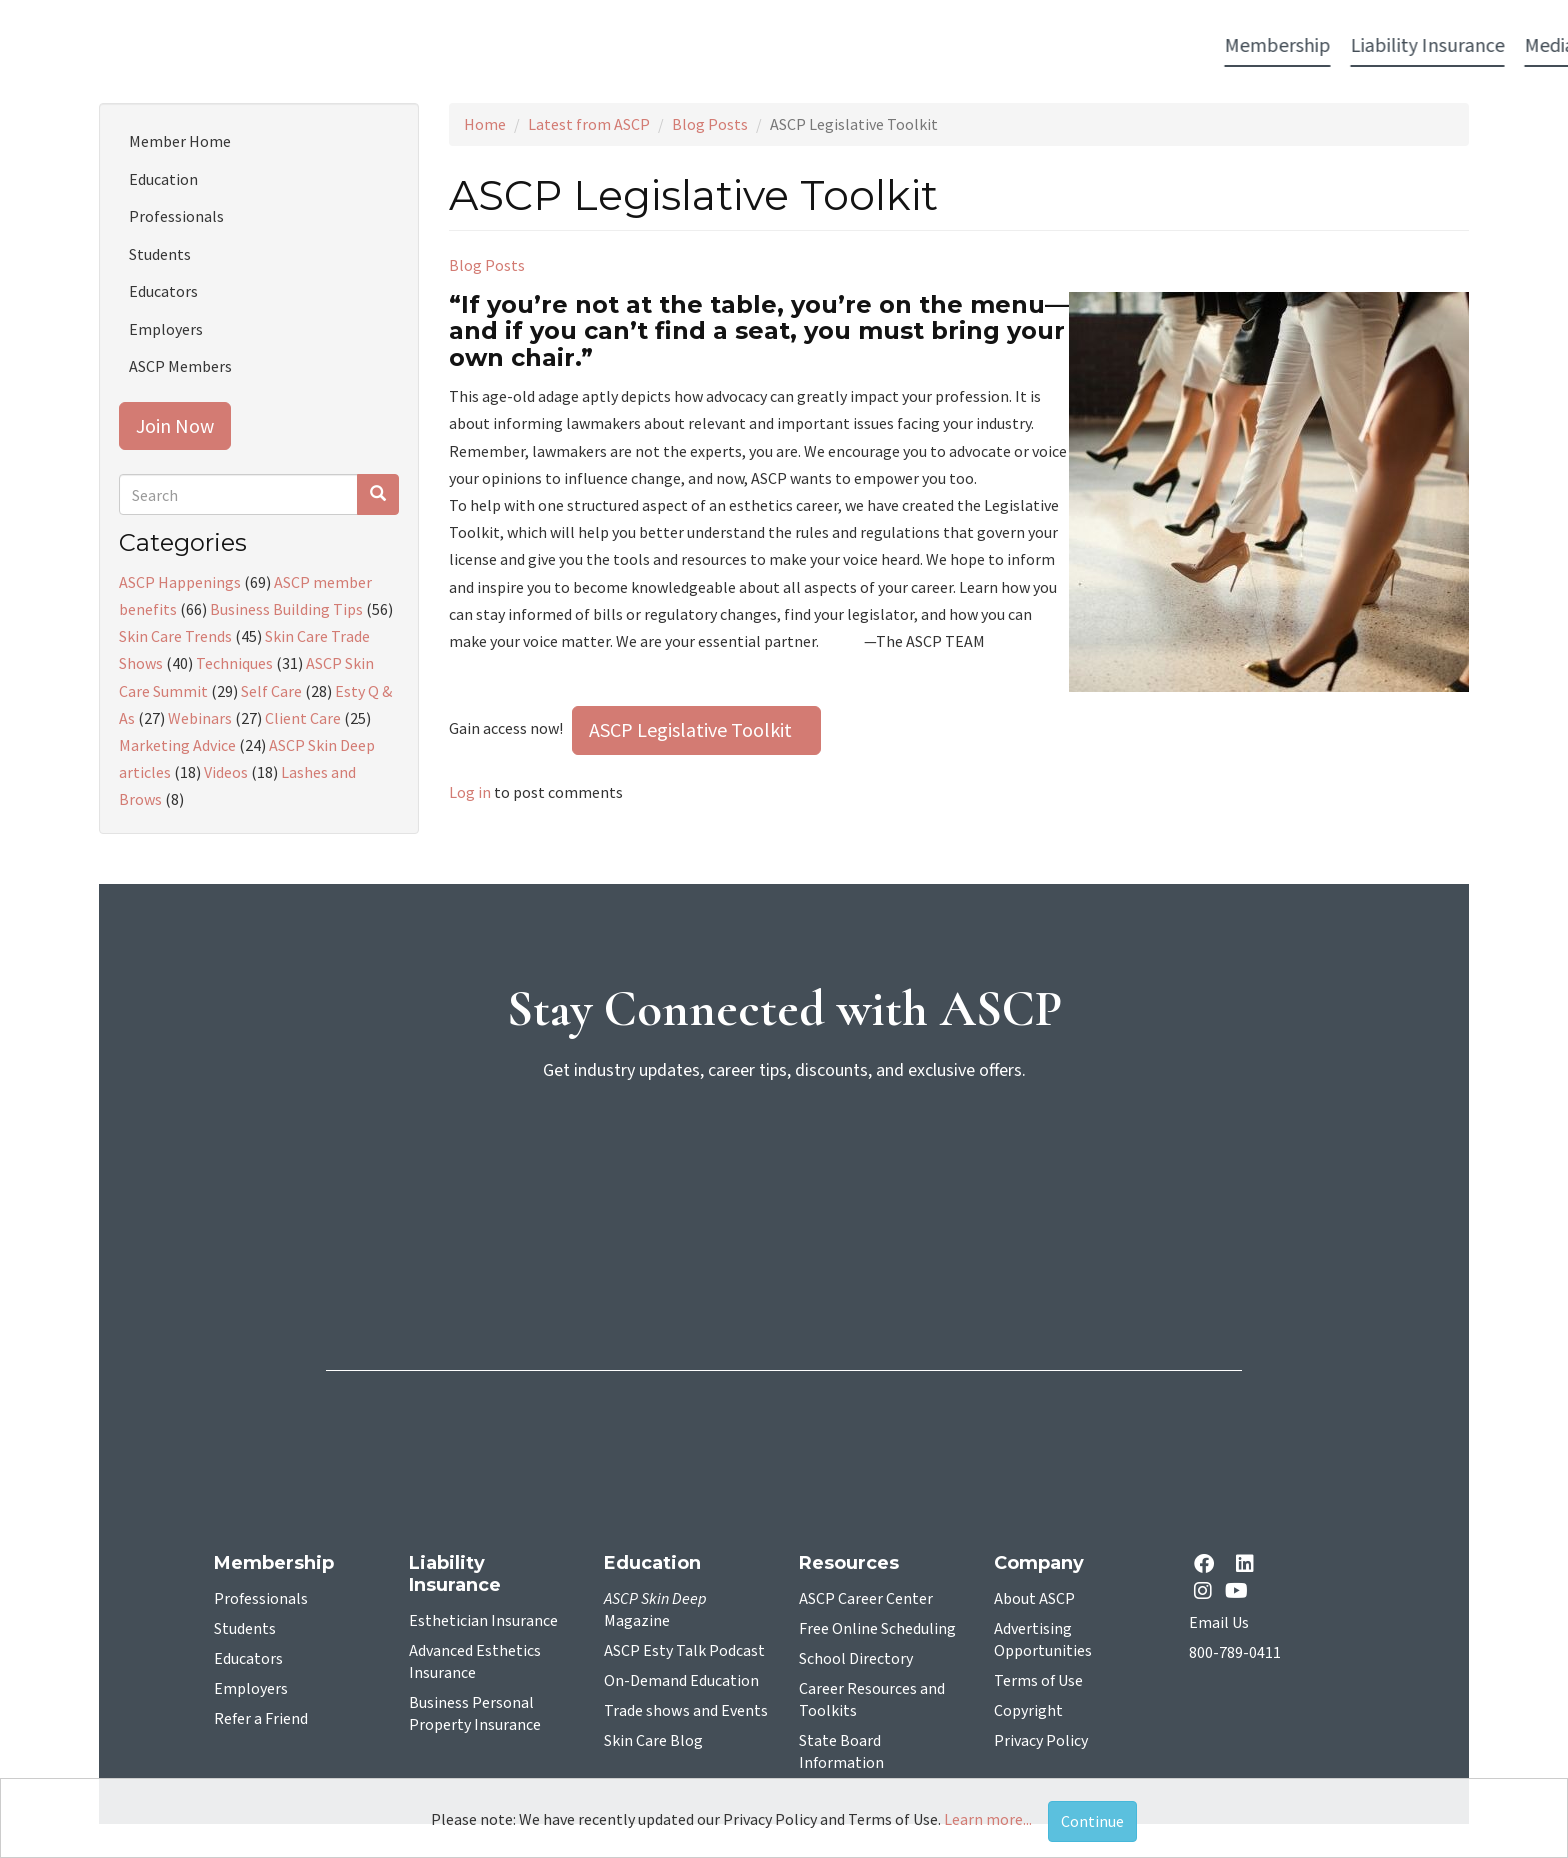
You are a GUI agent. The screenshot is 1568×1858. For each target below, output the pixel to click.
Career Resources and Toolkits (872, 1700)
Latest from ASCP (589, 124)
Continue (1092, 1821)
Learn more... (988, 1819)
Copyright (1028, 1711)
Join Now (175, 425)
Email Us (1219, 1623)
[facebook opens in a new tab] (1208, 1565)
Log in (470, 792)
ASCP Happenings (180, 582)
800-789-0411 (1235, 1653)
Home (485, 124)
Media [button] (637, 46)
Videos (226, 772)
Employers (166, 329)
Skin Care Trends (175, 636)
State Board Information (841, 1752)
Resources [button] (1051, 46)
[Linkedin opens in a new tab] (1249, 1565)
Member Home (180, 141)
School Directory (856, 1659)
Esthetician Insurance (483, 1621)
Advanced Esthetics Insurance (475, 1662)
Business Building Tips (286, 609)
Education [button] (945, 46)
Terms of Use (1038, 1681)
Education (163, 179)
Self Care (271, 691)
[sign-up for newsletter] (784, 1175)
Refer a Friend (261, 1719)
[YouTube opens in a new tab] (1240, 1590)
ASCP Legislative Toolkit (696, 729)
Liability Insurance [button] (515, 46)
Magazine (655, 1610)
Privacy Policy (1041, 1741)
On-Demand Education (681, 1681)
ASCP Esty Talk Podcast (684, 1651)
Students (160, 254)
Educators (163, 291)
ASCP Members (180, 366)
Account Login (1185, 47)
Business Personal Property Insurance (475, 1714)
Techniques (234, 663)
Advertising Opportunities (1043, 1640)
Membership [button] (365, 46)
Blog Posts (710, 124)
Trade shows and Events (686, 1711)
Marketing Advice (177, 745)
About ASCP (1034, 1599)
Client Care (303, 718)
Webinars (200, 718)
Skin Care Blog (653, 1741)
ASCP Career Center (866, 1599)
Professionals (176, 216)
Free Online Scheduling (877, 1629)
